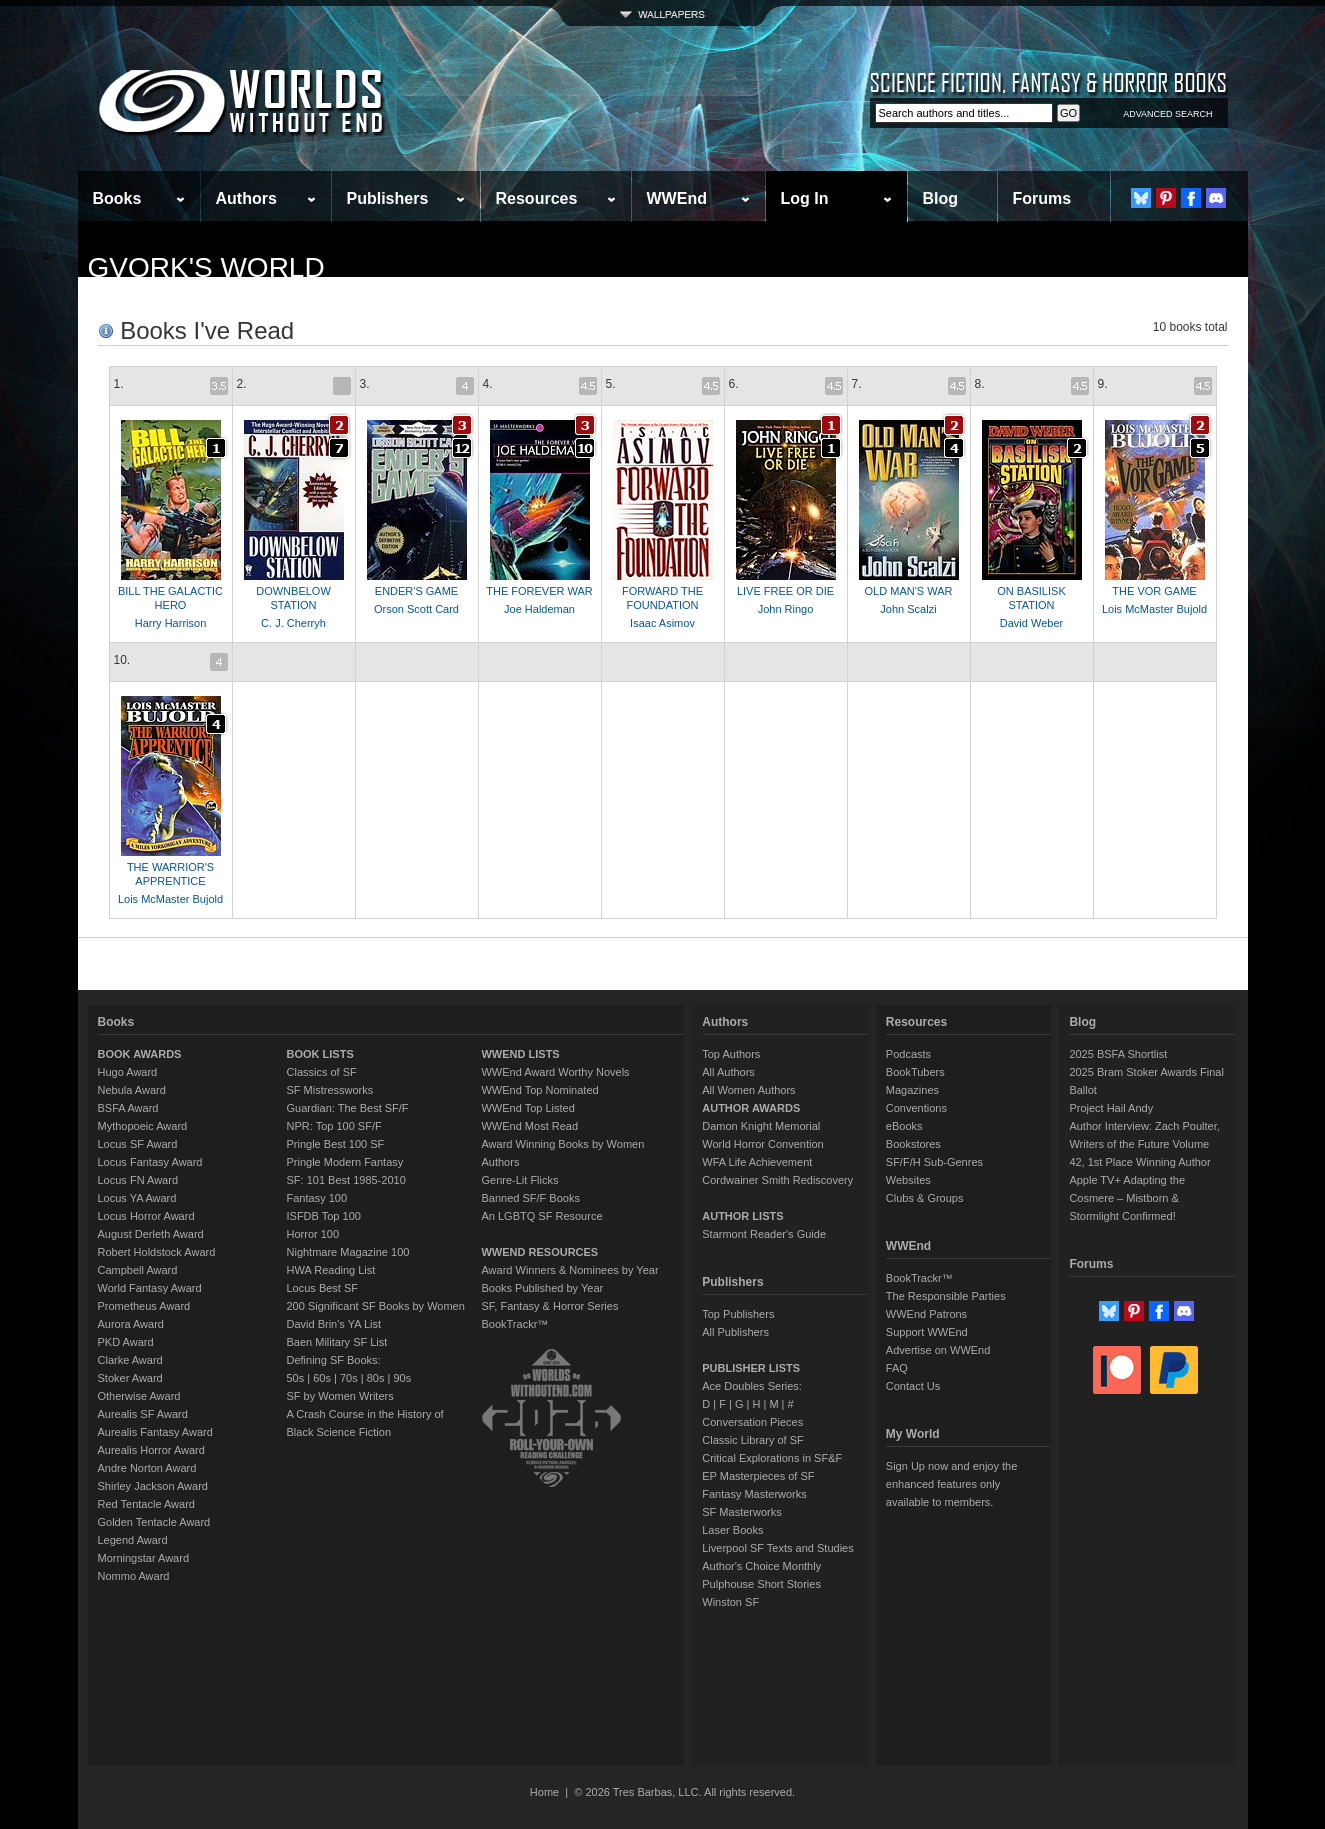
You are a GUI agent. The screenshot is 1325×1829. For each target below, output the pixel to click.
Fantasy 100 (317, 1198)
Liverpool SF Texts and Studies (777, 1548)
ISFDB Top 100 (324, 1216)
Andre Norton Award (147, 1468)
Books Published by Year (542, 1288)
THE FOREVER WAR (539, 591)
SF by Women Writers (340, 1396)
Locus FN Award (138, 1180)
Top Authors (731, 1054)
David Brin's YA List (334, 1324)
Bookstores (913, 1144)
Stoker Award (130, 1378)
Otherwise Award (139, 1396)
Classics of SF (322, 1072)
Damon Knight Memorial (761, 1126)
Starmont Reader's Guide (764, 1234)
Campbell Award (138, 1270)
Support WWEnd (927, 1332)
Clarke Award (130, 1360)
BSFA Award (128, 1108)
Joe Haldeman (539, 609)
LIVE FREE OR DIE (785, 591)
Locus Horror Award (146, 1216)
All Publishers (735, 1332)
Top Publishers (738, 1314)
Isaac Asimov (662, 623)
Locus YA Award (137, 1198)
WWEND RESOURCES (539, 1252)
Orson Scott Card (416, 609)
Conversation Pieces (752, 1422)
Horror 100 (313, 1234)
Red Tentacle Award (146, 1504)
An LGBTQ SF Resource (541, 1216)
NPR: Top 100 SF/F (334, 1126)
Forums (1042, 198)
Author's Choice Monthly (761, 1566)
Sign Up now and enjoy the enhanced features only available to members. (951, 1484)
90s (402, 1378)
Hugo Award (128, 1072)
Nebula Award (132, 1090)
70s (349, 1378)
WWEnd (677, 198)
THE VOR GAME (1154, 591)
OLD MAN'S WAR (909, 591)
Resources (537, 198)
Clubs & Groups (925, 1198)
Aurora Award (131, 1324)
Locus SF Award (138, 1144)
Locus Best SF (323, 1288)
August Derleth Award (151, 1234)
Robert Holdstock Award (157, 1252)
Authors (246, 198)
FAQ (897, 1368)
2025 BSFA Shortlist (1118, 1054)
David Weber (1031, 623)
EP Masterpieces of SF (758, 1476)
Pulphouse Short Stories (761, 1584)
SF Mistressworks (330, 1090)
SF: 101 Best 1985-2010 (346, 1180)
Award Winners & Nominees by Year (569, 1270)
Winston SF (730, 1602)
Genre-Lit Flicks (519, 1180)
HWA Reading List (331, 1270)
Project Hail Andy (1111, 1108)
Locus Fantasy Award (150, 1162)
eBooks (904, 1126)
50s (296, 1378)
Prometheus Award (144, 1306)
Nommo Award (134, 1576)
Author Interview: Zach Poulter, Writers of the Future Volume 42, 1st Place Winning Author (1144, 1144)
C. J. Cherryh (293, 623)
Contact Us (913, 1386)
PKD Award (126, 1342)
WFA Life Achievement (757, 1162)
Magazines (912, 1090)
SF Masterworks (741, 1512)
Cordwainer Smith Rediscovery (777, 1180)
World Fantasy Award (150, 1288)
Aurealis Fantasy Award (155, 1432)
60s (322, 1378)
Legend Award (133, 1540)
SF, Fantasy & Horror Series (549, 1306)
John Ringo (786, 609)
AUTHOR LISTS (742, 1216)
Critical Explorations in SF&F (772, 1458)
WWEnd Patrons (926, 1314)
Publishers (388, 198)
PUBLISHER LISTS (751, 1368)
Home (544, 1792)
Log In (805, 198)
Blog (941, 198)
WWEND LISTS (520, 1054)
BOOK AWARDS (140, 1054)
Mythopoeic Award (143, 1126)
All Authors (728, 1072)
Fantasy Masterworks (754, 1494)
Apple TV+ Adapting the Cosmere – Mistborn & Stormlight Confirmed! (1127, 1198)
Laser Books (732, 1530)
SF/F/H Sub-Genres (934, 1162)
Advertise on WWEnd (938, 1350)
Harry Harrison (171, 623)
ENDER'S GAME (416, 591)
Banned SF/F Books (530, 1198)
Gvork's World (206, 267)
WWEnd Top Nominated (539, 1090)
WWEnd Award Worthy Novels (555, 1072)
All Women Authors (748, 1090)
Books (117, 198)
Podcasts (908, 1054)
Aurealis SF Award (143, 1414)
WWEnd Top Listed (527, 1108)
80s (376, 1378)
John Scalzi (908, 609)
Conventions (916, 1108)
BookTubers (915, 1072)
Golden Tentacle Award (154, 1522)
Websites (908, 1180)
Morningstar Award (144, 1558)
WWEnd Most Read (529, 1126)
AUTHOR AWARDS (751, 1108)
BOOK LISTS (320, 1054)
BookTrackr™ (514, 1324)
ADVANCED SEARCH (1167, 114)
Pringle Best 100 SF (336, 1144)
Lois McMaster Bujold (1154, 609)
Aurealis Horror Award (151, 1450)
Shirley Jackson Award (153, 1486)
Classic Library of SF (752, 1440)
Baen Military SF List (337, 1342)
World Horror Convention (762, 1144)
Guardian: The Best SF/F (348, 1108)
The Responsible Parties (946, 1296)
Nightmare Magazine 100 (348, 1252)
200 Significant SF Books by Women (376, 1306)
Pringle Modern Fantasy (345, 1162)
